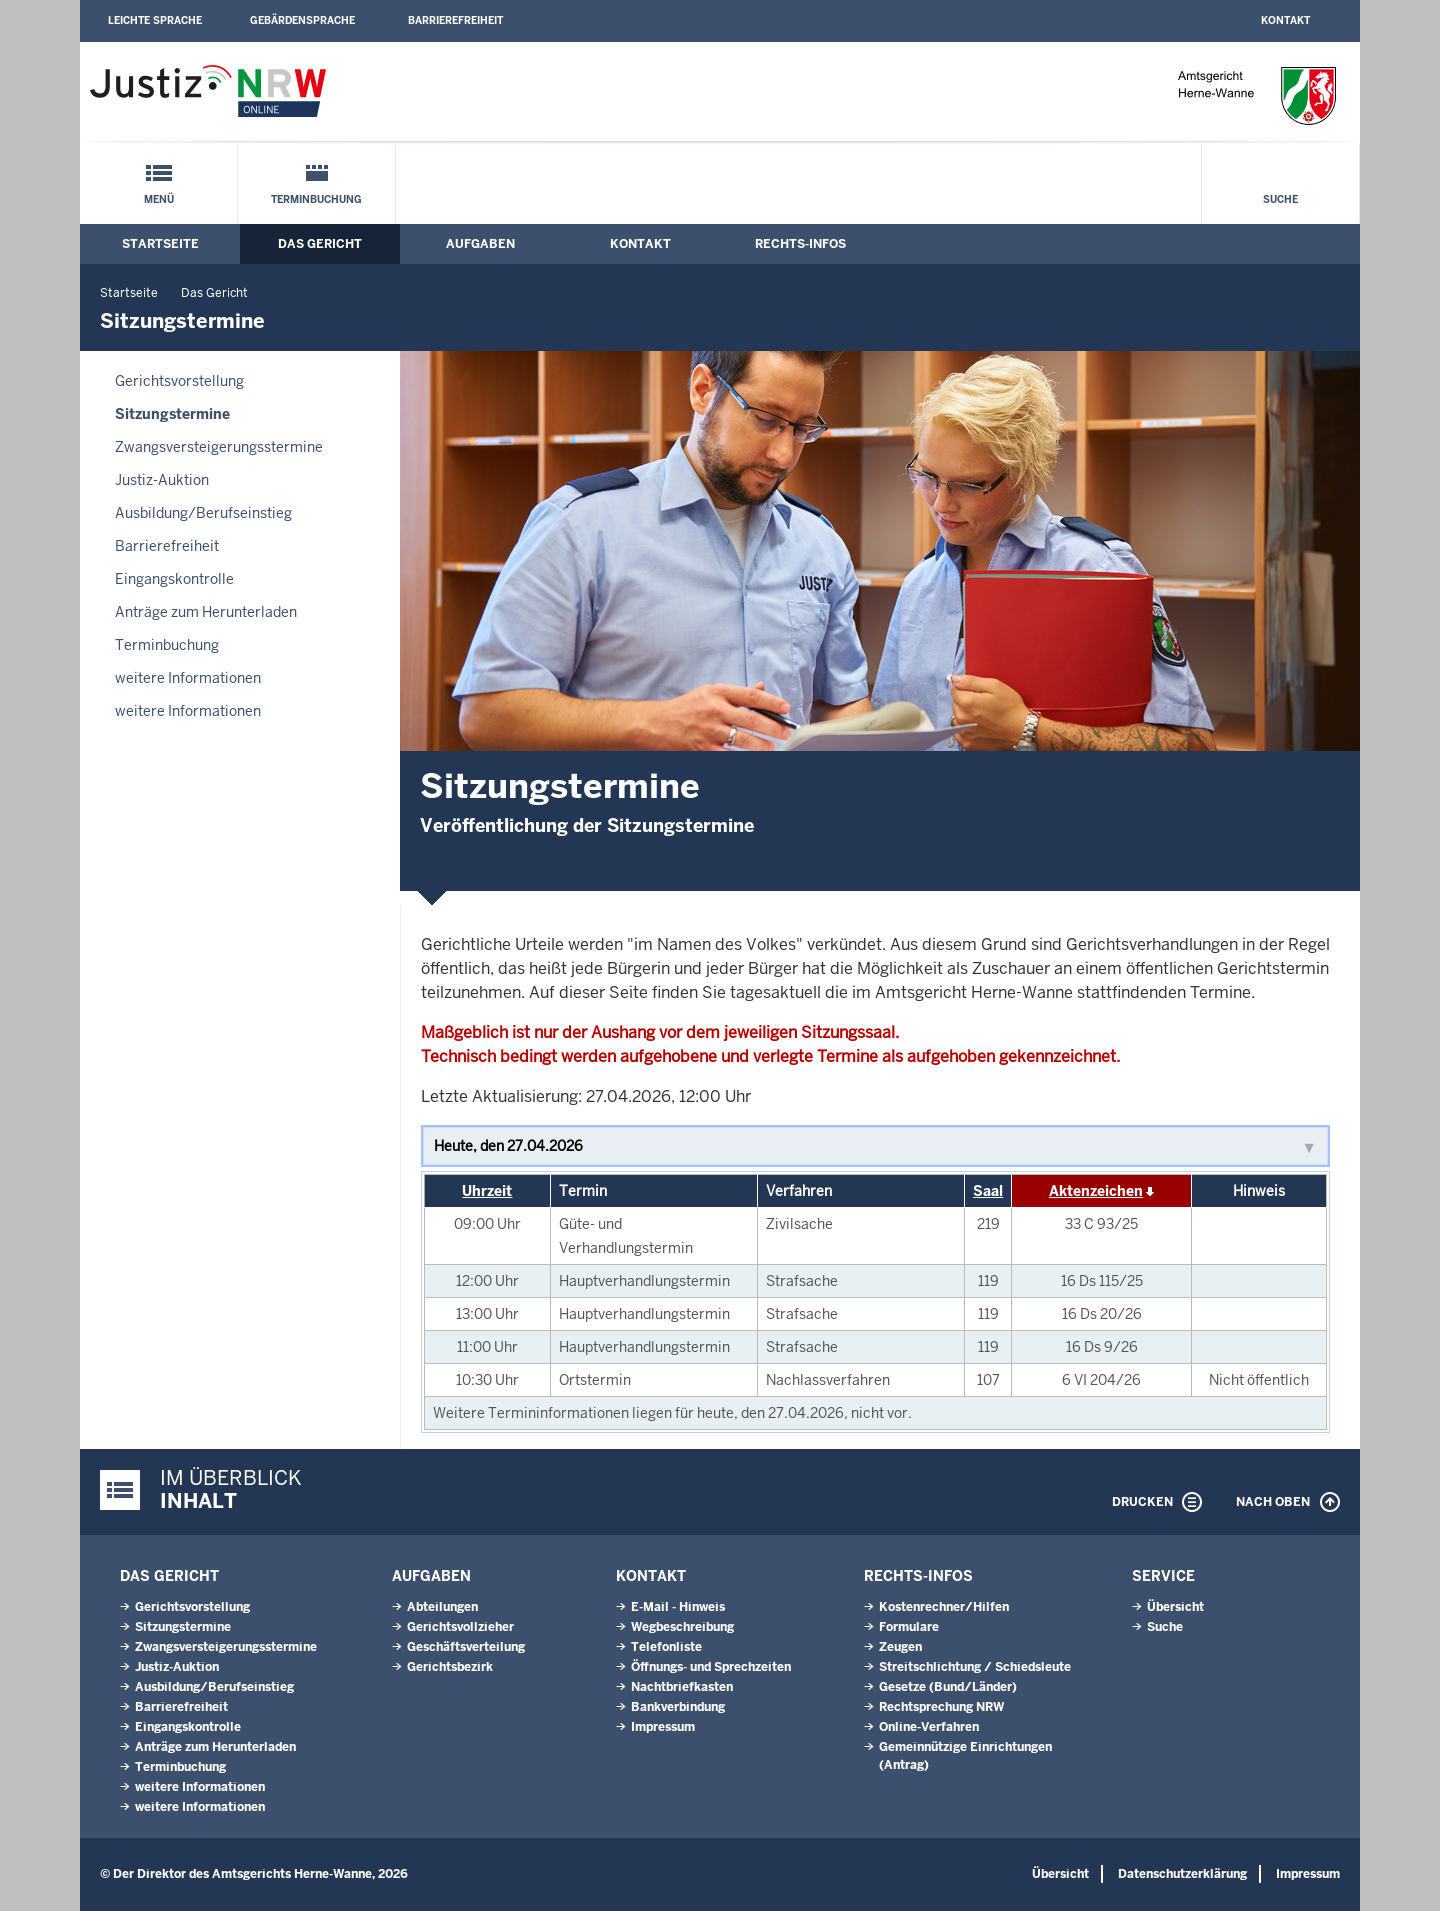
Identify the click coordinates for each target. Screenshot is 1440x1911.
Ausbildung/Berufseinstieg (203, 513)
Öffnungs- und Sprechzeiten (711, 1667)
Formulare (909, 1627)
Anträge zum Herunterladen (206, 612)
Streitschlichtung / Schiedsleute (975, 1667)
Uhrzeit (487, 1191)
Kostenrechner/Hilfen (944, 1607)
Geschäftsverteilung (466, 1647)
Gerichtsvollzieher (460, 1627)
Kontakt (1285, 20)
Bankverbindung (678, 1707)
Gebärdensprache (302, 20)
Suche (1280, 199)
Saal (988, 1191)
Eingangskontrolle (174, 579)
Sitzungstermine (172, 414)
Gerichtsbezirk (450, 1667)
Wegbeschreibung (682, 1627)
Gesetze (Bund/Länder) (948, 1687)
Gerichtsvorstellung (179, 381)
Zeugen (900, 1647)
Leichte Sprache (155, 20)
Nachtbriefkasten (682, 1687)
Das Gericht (320, 244)
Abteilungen (442, 1607)
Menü (159, 199)
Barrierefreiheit (455, 20)
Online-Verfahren (929, 1727)
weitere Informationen (188, 678)
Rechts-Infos (800, 244)
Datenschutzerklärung (1182, 1874)
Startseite (160, 244)
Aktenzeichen (1096, 1191)
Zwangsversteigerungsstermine (219, 447)
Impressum (663, 1727)
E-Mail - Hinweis (678, 1607)
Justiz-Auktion (162, 480)
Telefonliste (666, 1647)
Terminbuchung (316, 199)
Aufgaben (480, 244)
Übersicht (1175, 1607)
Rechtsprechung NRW (941, 1707)
